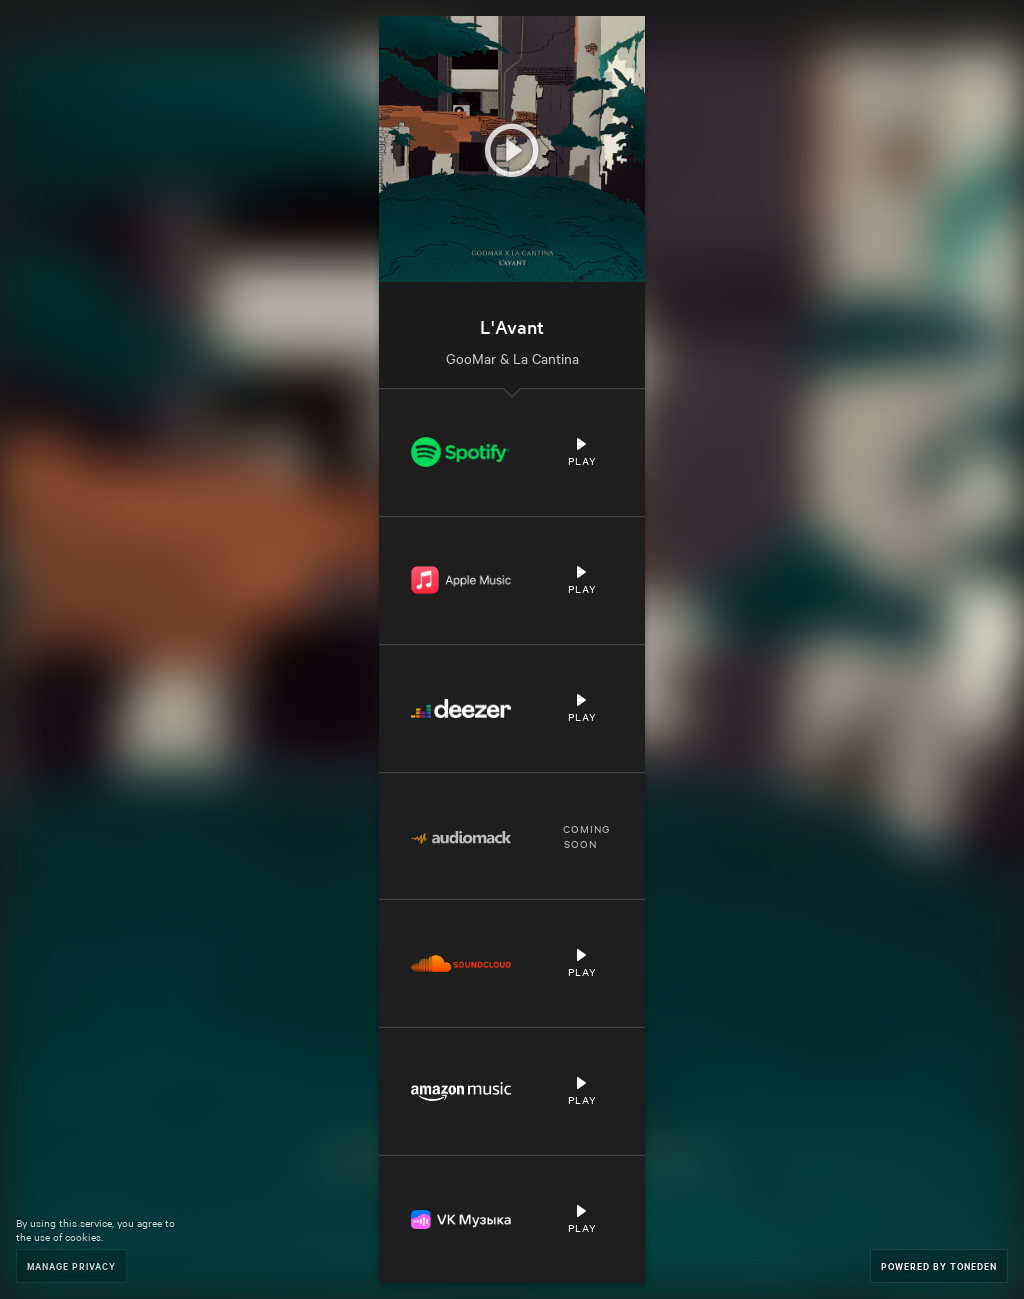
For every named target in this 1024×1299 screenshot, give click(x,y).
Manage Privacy (71, 1265)
